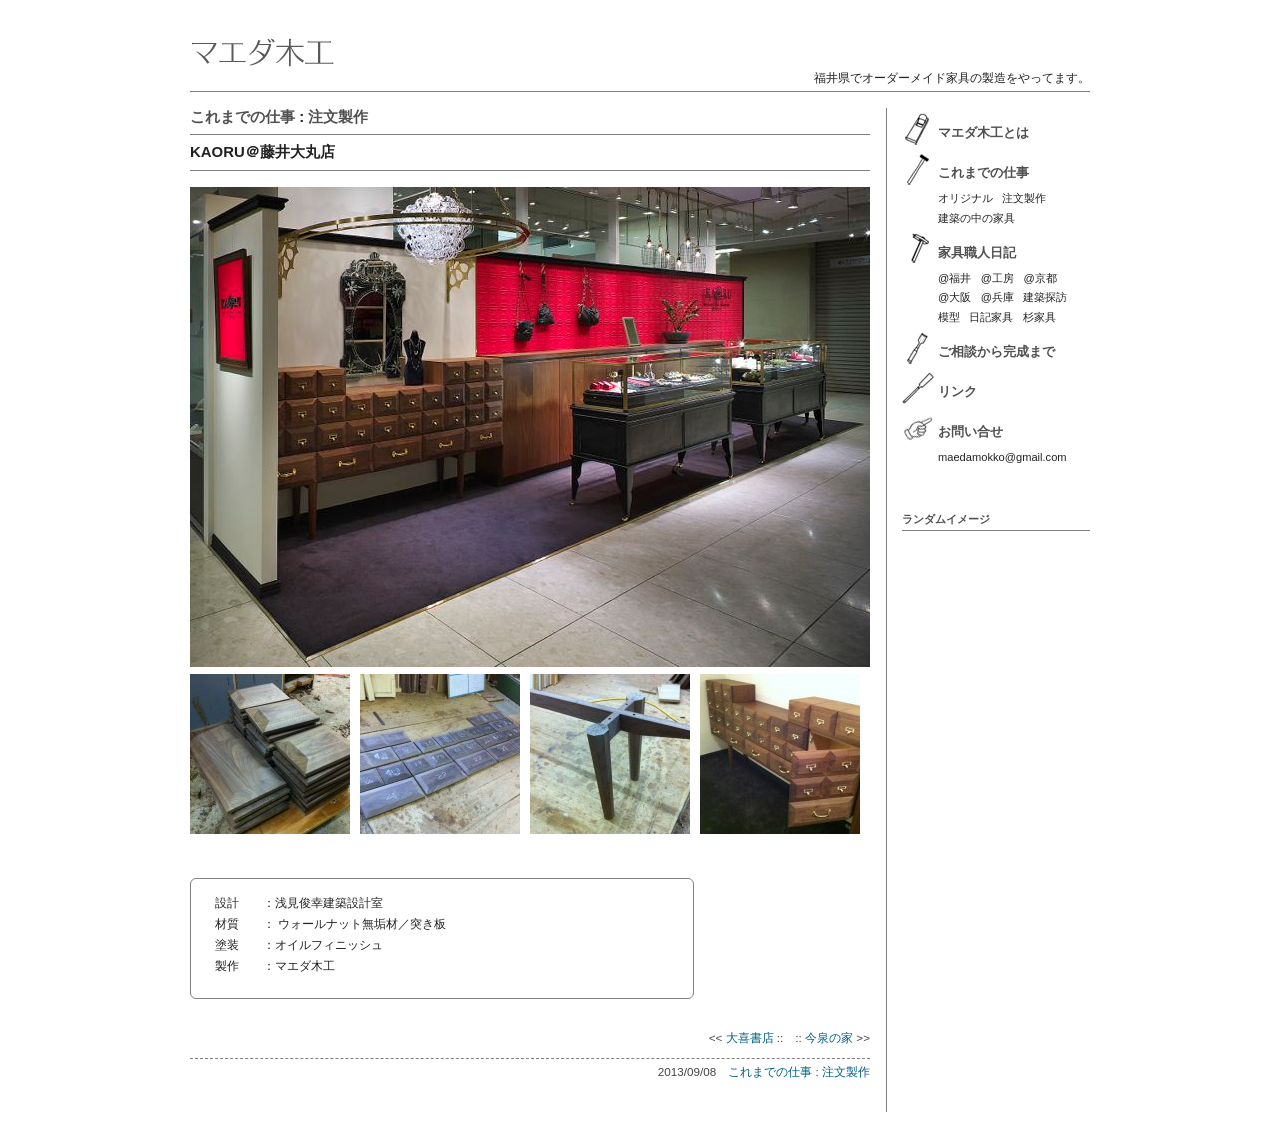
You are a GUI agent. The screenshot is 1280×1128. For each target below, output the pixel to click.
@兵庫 (997, 297)
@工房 (997, 278)
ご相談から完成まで (996, 351)
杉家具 (1039, 317)
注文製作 (338, 116)
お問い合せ (970, 431)
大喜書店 (750, 1037)
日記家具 (991, 317)
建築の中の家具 (976, 218)
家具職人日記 (977, 252)
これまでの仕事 (242, 116)
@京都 (1039, 278)
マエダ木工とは (983, 132)
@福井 (954, 278)
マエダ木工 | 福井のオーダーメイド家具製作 (640, 36)
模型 (949, 317)
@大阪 (954, 297)
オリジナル (965, 198)
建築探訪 (1045, 297)
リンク (957, 391)
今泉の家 (829, 1037)
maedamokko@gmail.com (1002, 457)
